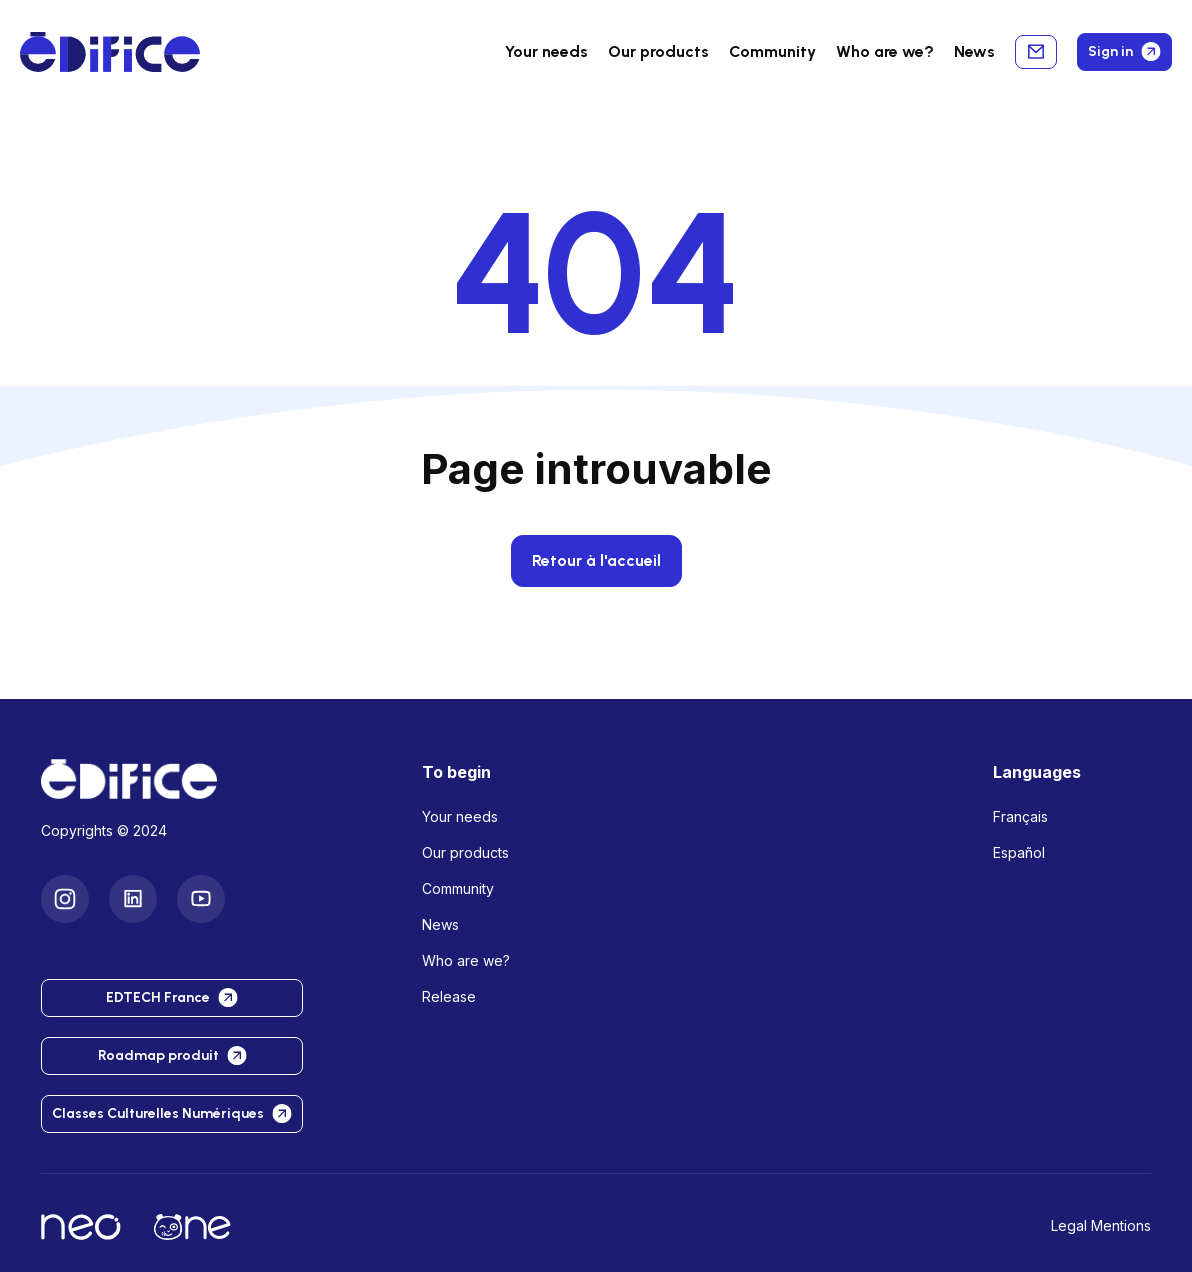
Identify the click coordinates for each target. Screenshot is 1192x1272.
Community (772, 51)
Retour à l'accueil (596, 560)
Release (449, 996)
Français (1020, 816)
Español (1019, 852)
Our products (465, 852)
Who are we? (466, 960)
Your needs (546, 51)
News (974, 51)
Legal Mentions (1101, 1225)
